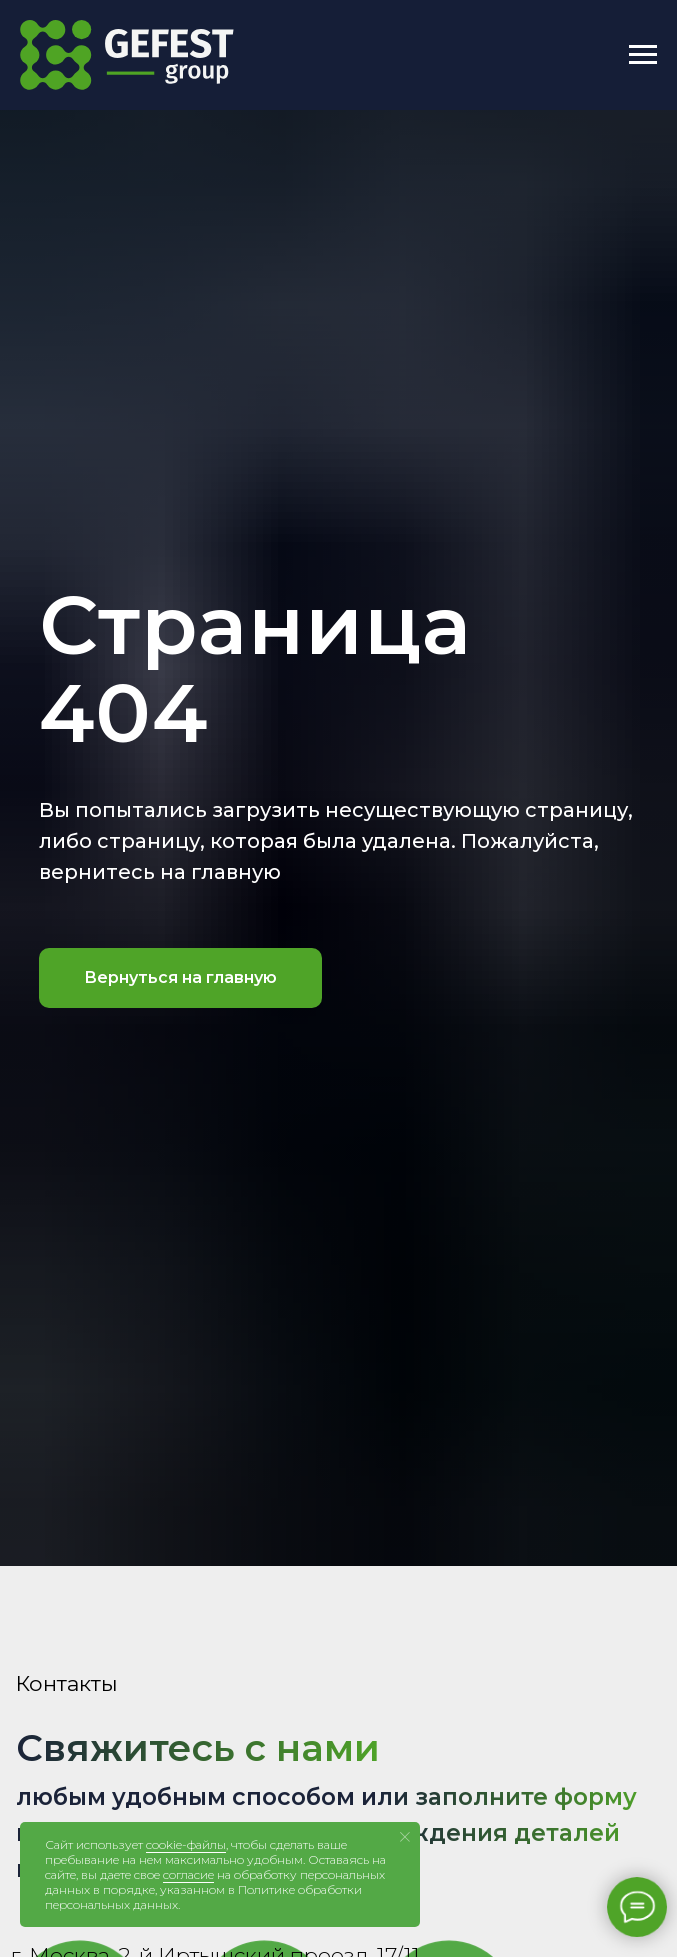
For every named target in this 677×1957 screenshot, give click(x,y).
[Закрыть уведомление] (405, 1837)
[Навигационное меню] (643, 55)
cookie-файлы (186, 1844)
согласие (188, 1874)
